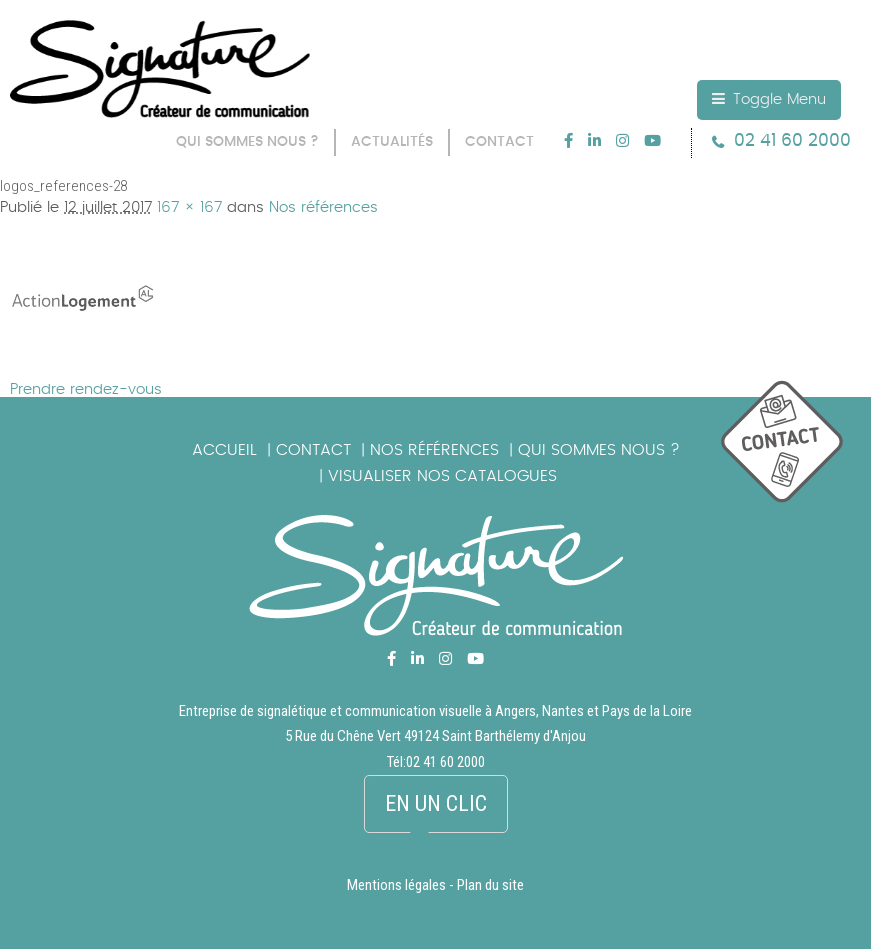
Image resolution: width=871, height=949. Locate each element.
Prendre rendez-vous (86, 389)
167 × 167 (189, 207)
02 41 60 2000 (792, 140)
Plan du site (490, 885)
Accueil (224, 450)
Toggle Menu (769, 99)
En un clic (436, 803)
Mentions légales (396, 885)
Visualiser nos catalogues (442, 476)
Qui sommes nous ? (599, 450)
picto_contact (796, 451)
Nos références (323, 207)
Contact (313, 450)
